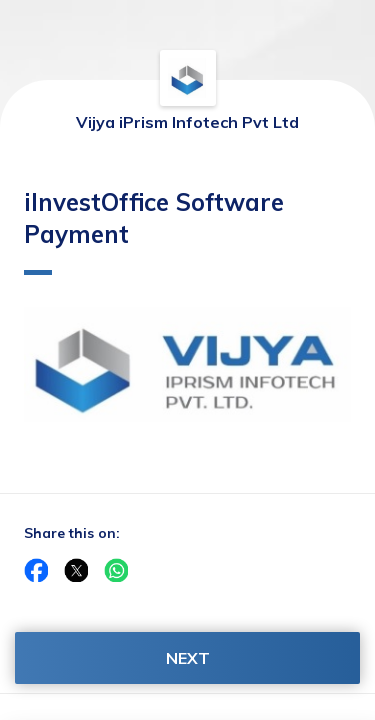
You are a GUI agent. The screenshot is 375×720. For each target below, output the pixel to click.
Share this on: (72, 533)
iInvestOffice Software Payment (154, 231)
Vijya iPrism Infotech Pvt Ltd (187, 122)
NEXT (188, 658)
